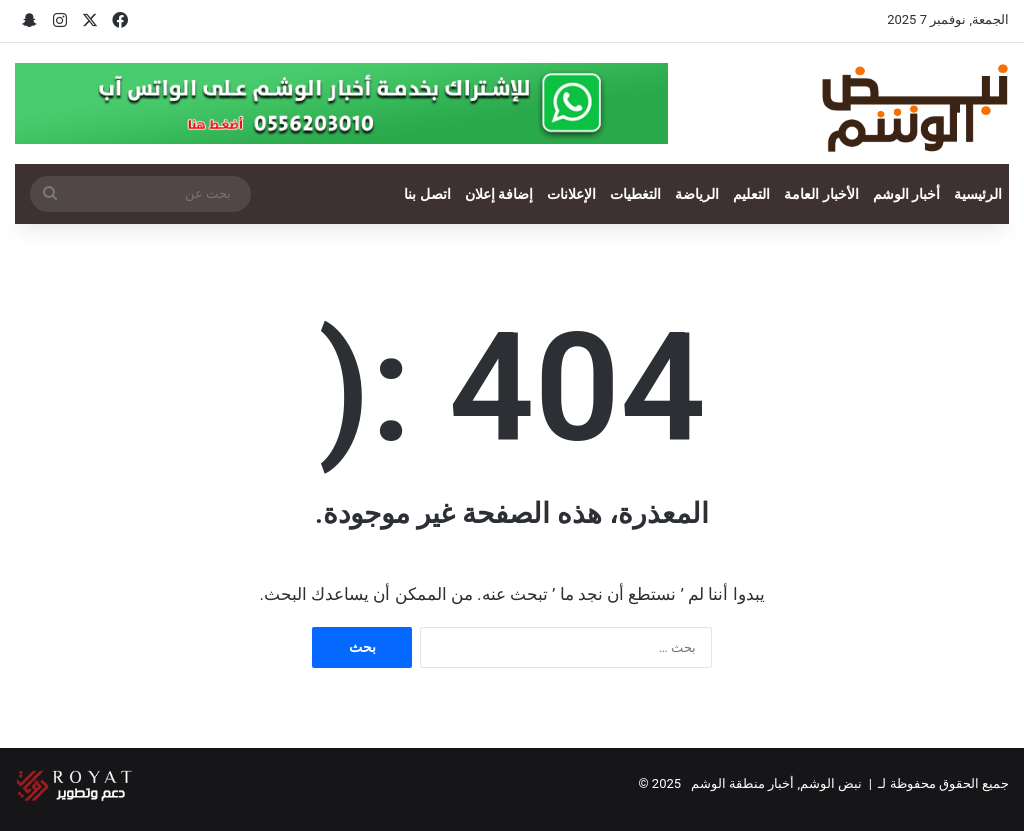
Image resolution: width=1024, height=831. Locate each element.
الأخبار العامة (821, 194)
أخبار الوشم (906, 194)
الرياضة (697, 194)
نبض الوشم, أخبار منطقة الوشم (776, 783)
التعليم (751, 194)
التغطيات (635, 194)
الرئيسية (978, 194)
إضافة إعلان (499, 194)
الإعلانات (571, 194)
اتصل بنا (427, 194)
